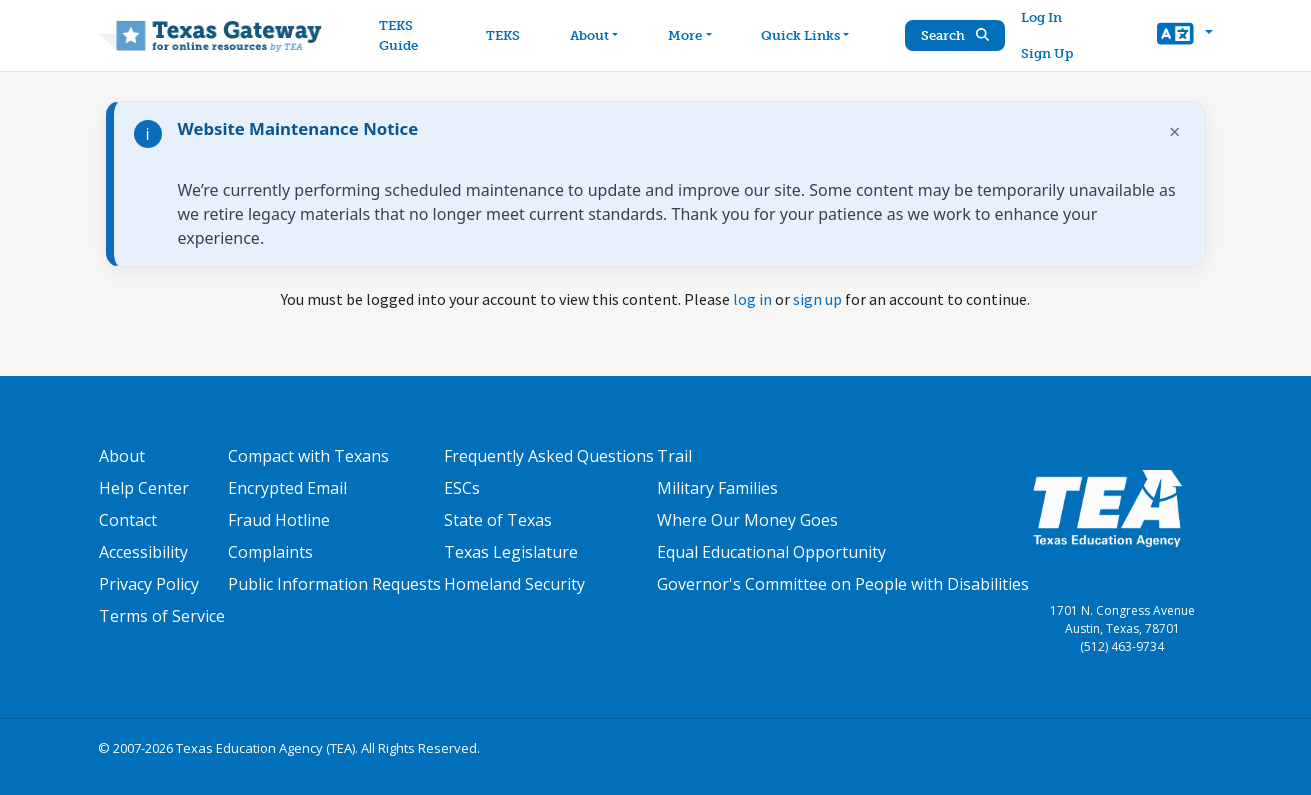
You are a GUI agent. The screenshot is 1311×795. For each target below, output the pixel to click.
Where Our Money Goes (747, 520)
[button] (1184, 36)
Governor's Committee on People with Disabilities (843, 584)
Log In (1041, 17)
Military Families (717, 488)
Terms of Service (162, 616)
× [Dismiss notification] (1174, 131)
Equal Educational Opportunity (771, 552)
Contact (128, 520)
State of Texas (498, 520)
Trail (674, 456)
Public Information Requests (334, 584)
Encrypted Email (287, 488)
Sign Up (1047, 53)
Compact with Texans (308, 456)
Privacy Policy (149, 584)
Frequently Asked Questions (549, 456)
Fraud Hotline (279, 520)
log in (752, 299)
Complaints (270, 552)
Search (955, 35)
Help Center (144, 488)
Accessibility (143, 552)
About (122, 456)
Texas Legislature (511, 552)
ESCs (462, 488)
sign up (817, 299)
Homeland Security (514, 584)
